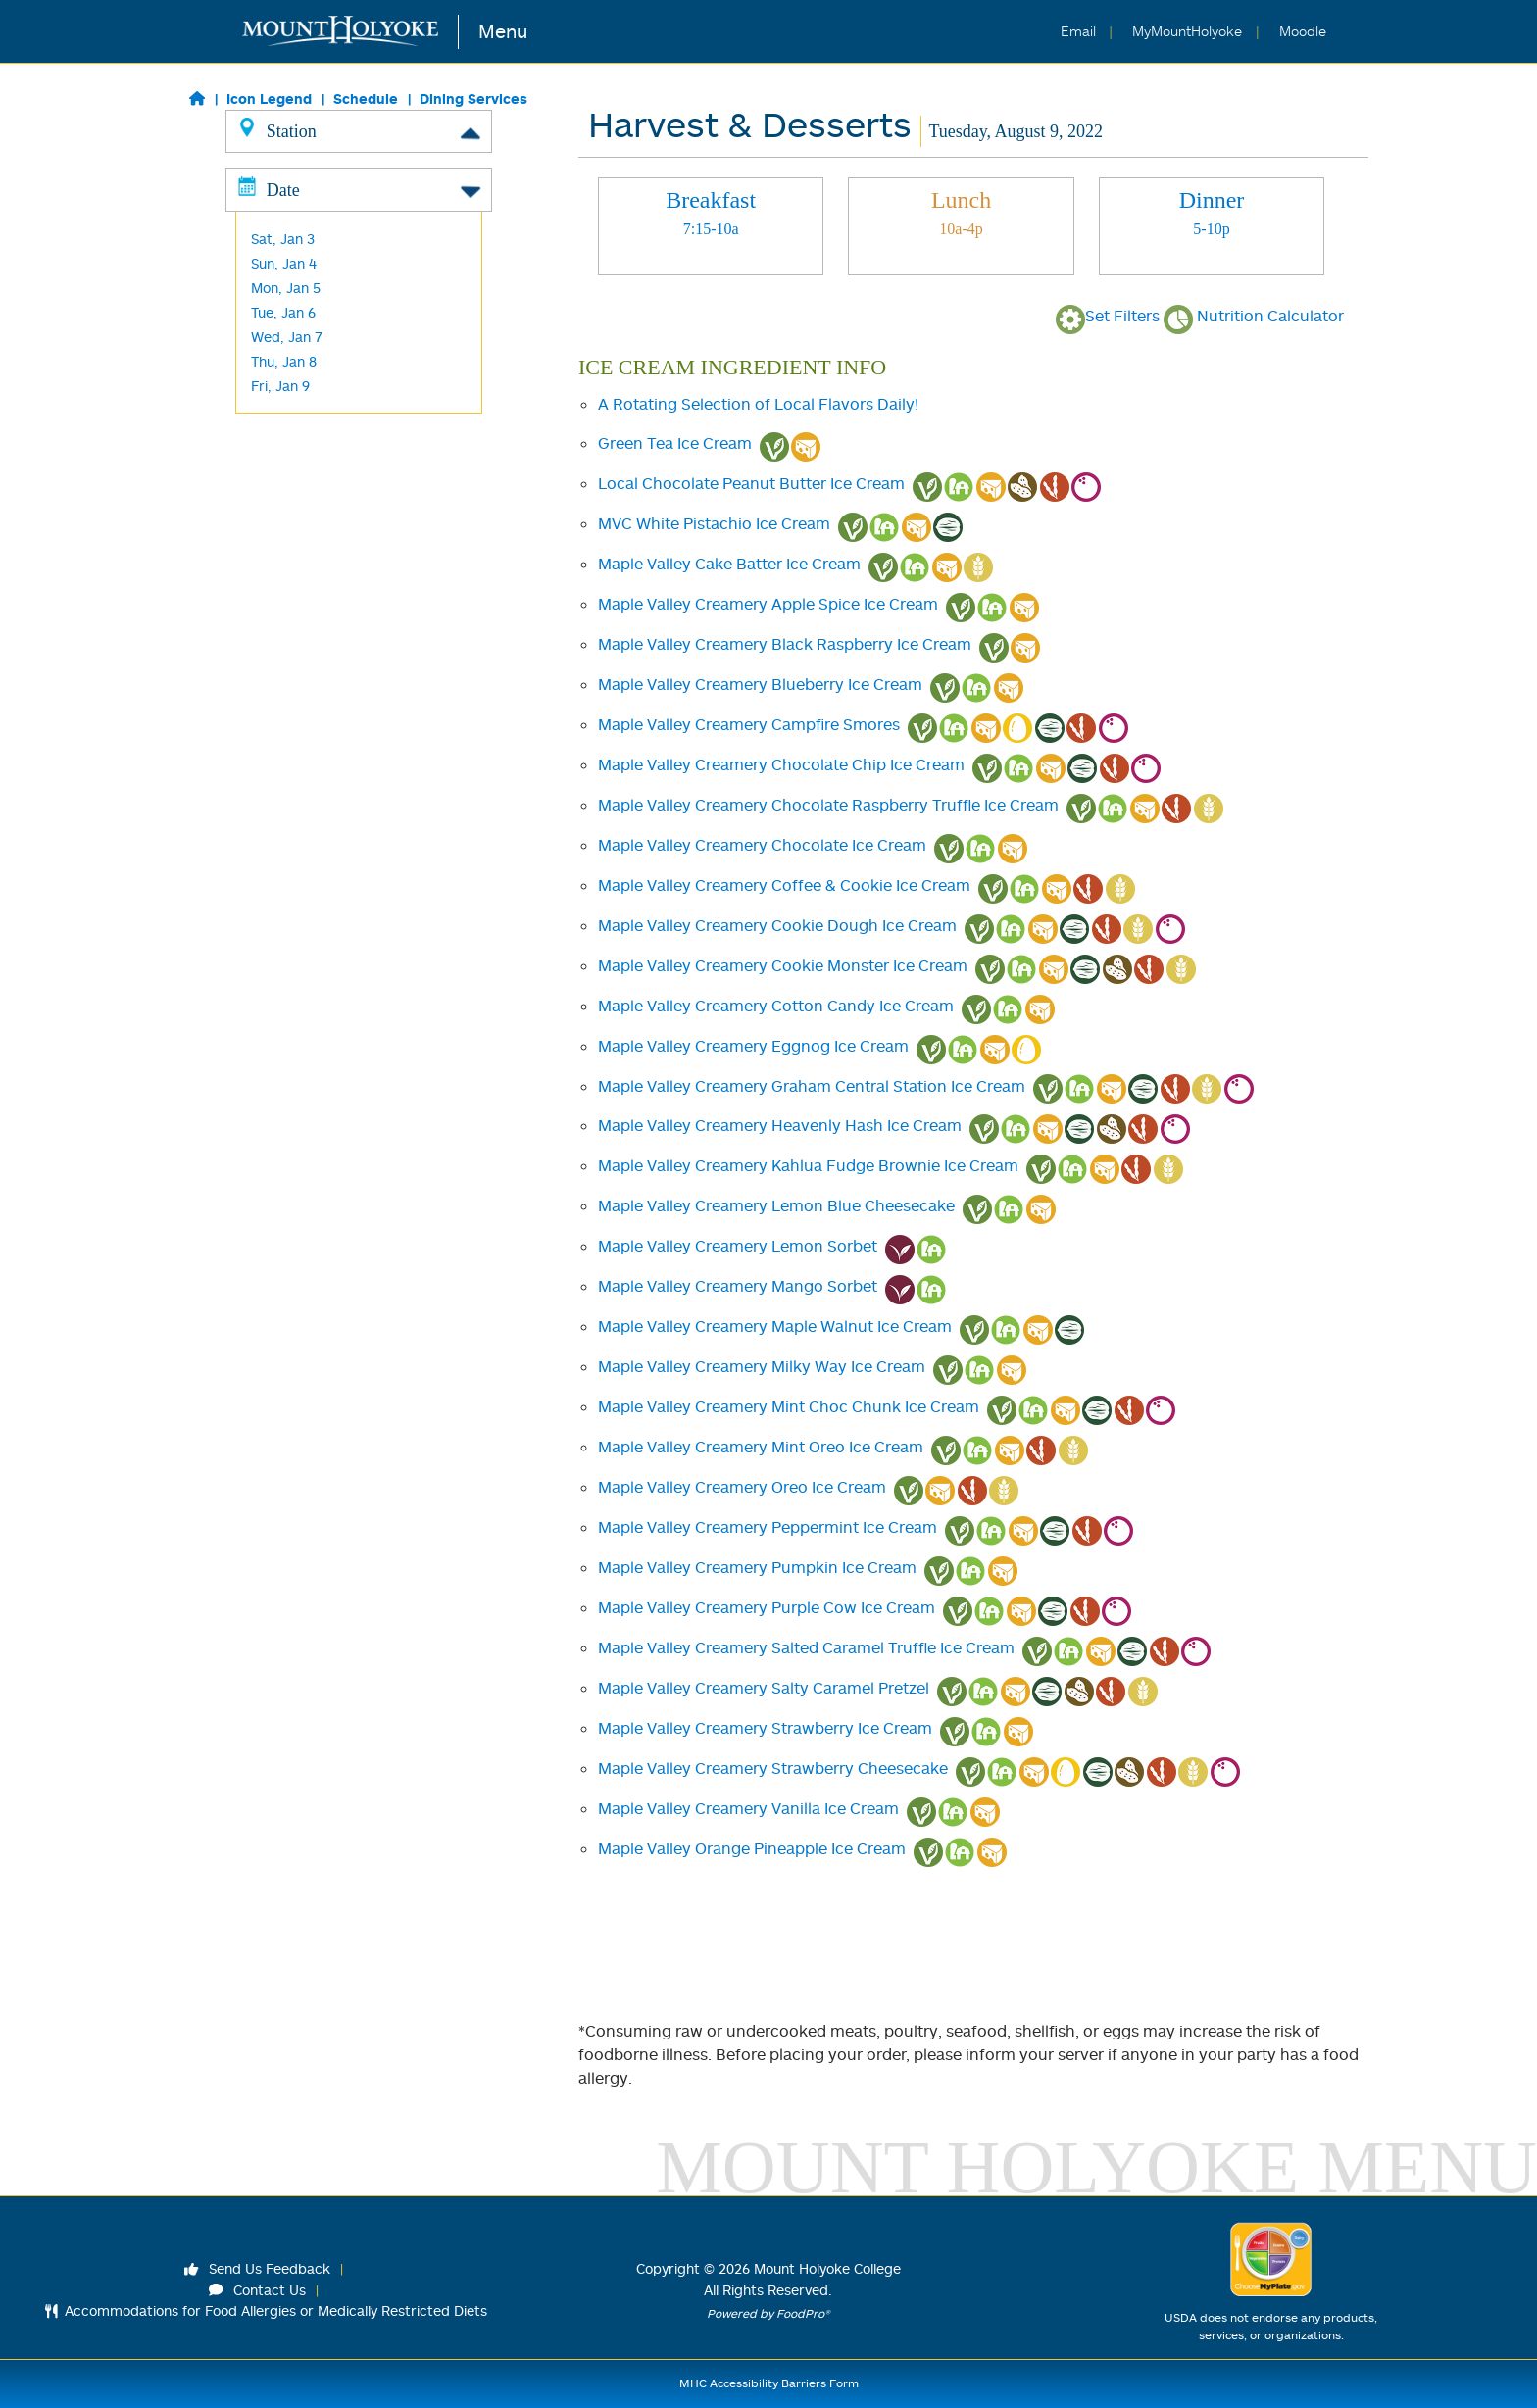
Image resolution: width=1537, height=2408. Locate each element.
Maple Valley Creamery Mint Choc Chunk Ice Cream (788, 1406)
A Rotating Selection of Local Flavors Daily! (758, 404)
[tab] (710, 226)
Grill (263, 204)
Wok (265, 302)
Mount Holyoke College (827, 2268)
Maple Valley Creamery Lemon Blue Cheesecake (776, 1205)
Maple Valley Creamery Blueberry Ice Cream (760, 684)
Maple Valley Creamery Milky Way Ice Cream (761, 1366)
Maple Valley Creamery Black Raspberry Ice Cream (784, 644)
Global (271, 229)
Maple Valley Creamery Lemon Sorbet (737, 1245)
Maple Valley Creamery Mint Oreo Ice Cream (760, 1446)
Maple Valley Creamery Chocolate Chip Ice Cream (781, 764)
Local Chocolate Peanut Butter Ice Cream (751, 483)
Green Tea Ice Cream (675, 443)
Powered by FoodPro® (768, 2313)
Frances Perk (294, 425)
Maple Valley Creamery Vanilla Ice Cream (748, 1808)
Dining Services (473, 98)
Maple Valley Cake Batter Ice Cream (729, 563)
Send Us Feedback (257, 2268)
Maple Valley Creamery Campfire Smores (749, 724)
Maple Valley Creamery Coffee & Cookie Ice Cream (784, 885)
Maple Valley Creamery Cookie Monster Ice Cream (782, 965)
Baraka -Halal (294, 327)
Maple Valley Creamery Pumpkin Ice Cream (757, 1567)
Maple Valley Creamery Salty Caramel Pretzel (763, 1687)
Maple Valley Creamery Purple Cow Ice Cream (766, 1607)
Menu (502, 31)
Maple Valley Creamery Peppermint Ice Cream (767, 1527)
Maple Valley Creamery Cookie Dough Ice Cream (777, 925)
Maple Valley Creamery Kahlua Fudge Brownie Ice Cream (808, 1165)
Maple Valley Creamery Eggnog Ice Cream (753, 1046)
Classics (276, 180)
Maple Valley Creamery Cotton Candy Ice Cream (776, 1005)
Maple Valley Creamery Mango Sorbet (737, 1286)
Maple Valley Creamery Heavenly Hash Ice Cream (780, 1125)
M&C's (270, 449)
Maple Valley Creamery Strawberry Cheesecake (773, 1768)
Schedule (365, 98)
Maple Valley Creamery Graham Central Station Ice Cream (811, 1086)
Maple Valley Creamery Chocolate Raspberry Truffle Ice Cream (828, 804)
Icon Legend (269, 98)
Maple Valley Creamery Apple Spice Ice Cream (768, 604)
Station (358, 130)
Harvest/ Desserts (310, 351)
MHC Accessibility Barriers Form (769, 2383)
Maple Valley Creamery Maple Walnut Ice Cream (775, 1326)
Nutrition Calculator (1254, 315)
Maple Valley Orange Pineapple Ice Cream (752, 1848)
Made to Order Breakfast (333, 253)
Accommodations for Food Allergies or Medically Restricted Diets (266, 2310)
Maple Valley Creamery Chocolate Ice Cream (762, 845)
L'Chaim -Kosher (303, 376)
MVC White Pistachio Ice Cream (714, 523)
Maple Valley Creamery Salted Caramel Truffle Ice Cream (806, 1647)
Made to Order (299, 278)
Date (358, 513)
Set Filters (1108, 315)
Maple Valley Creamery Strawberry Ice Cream (765, 1728)
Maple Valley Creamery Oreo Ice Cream (742, 1487)
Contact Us (258, 2290)
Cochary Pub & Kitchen (325, 400)
